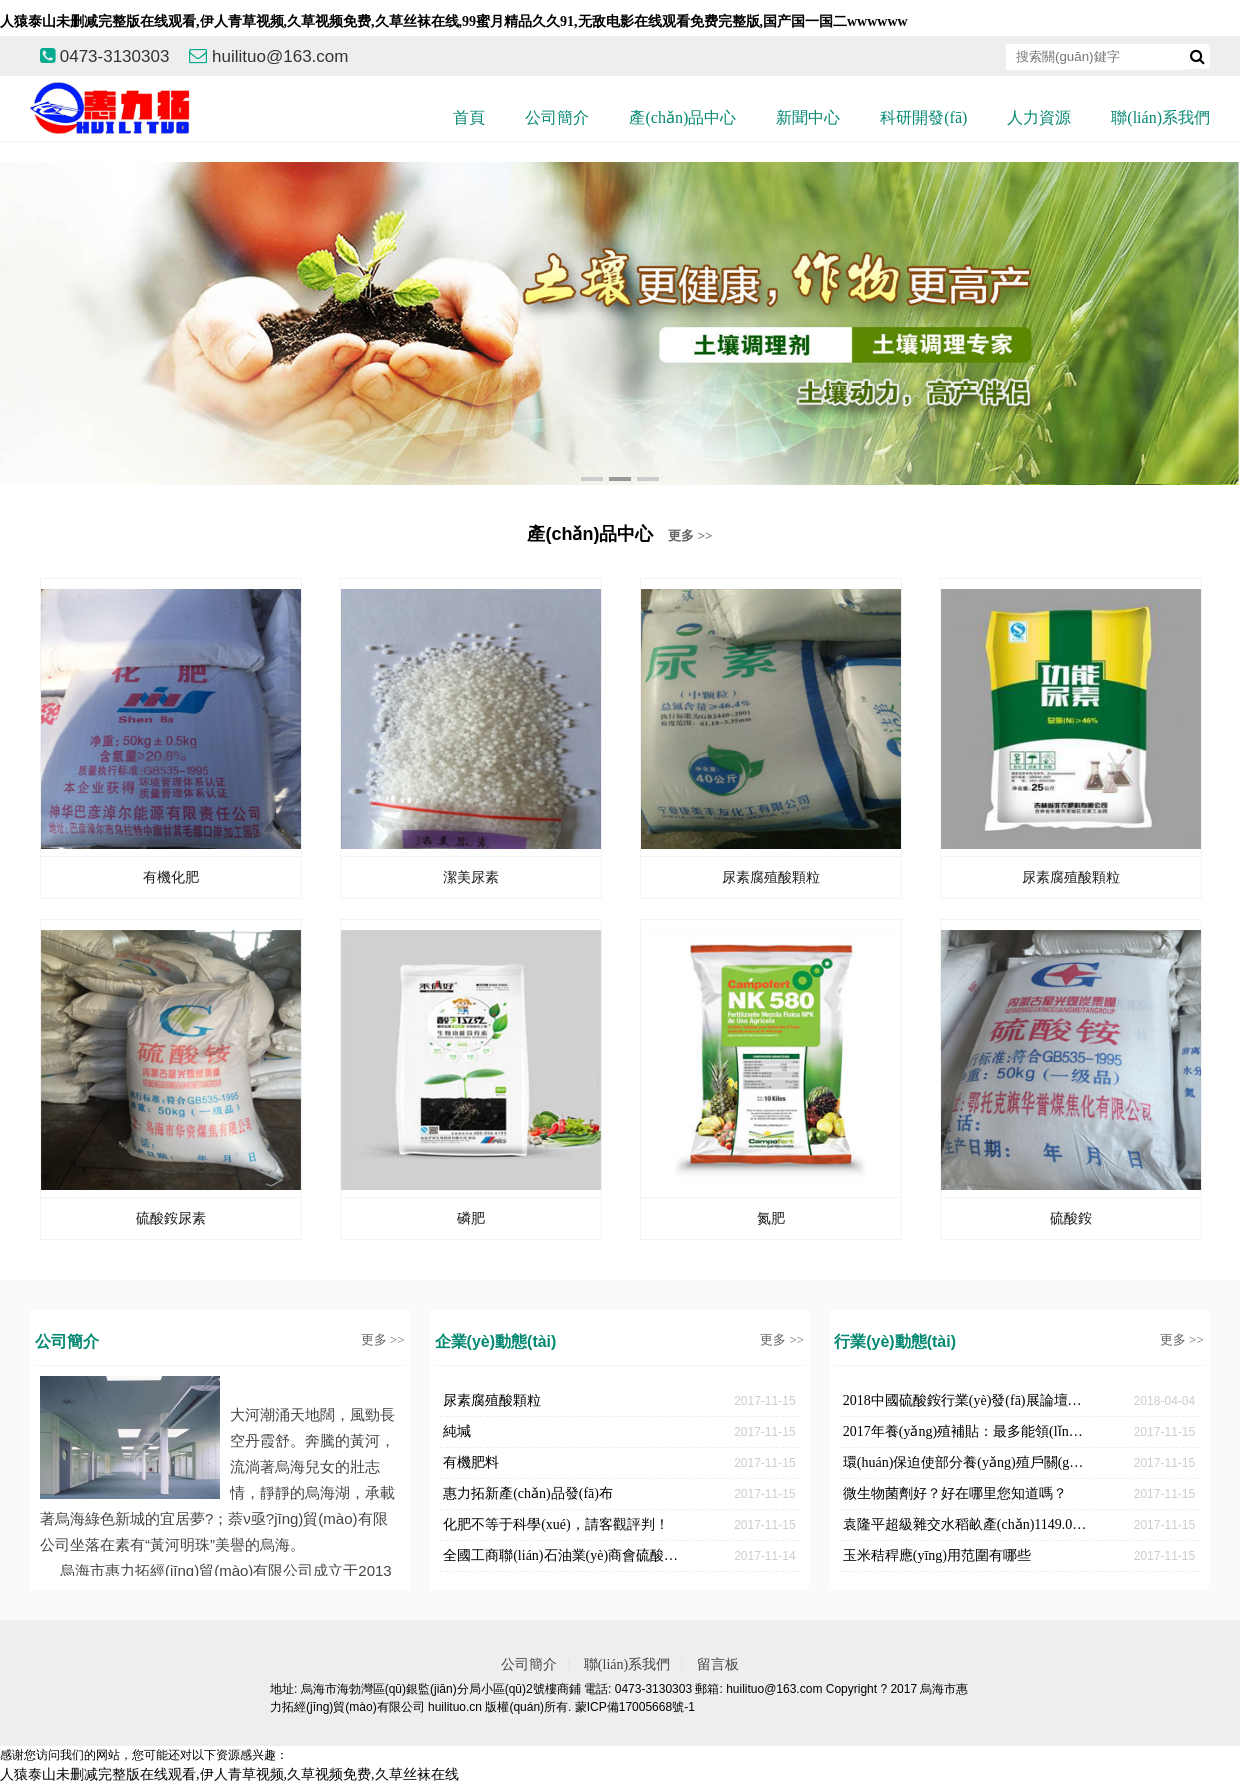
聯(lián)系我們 (1160, 117)
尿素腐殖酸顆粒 (771, 877)
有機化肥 (171, 877)
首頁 (469, 117)
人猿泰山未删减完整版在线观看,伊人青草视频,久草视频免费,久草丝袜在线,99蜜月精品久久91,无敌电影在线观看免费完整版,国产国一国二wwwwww (454, 21)
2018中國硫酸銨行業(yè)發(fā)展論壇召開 (966, 1400)
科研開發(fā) (923, 117)
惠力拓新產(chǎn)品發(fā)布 (528, 1493)
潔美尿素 (471, 877)
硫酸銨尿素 (171, 1218)
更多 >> (690, 535)
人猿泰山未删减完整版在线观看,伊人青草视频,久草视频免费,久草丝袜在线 (229, 1774)
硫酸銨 (1071, 1218)
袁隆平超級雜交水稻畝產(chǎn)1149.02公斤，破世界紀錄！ (966, 1524)
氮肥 (771, 1218)
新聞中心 (808, 117)
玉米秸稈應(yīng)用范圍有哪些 (937, 1555)
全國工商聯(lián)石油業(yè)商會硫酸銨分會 (566, 1555)
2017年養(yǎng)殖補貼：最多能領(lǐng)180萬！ (966, 1431)
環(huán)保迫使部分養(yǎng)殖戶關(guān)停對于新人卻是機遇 (966, 1462)
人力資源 (1039, 117)
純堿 (457, 1431)
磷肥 (471, 1218)
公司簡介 (557, 117)
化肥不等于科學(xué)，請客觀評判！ (556, 1524)
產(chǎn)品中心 (682, 117)
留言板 (718, 1664)
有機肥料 (471, 1462)
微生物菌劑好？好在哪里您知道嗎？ (955, 1493)
